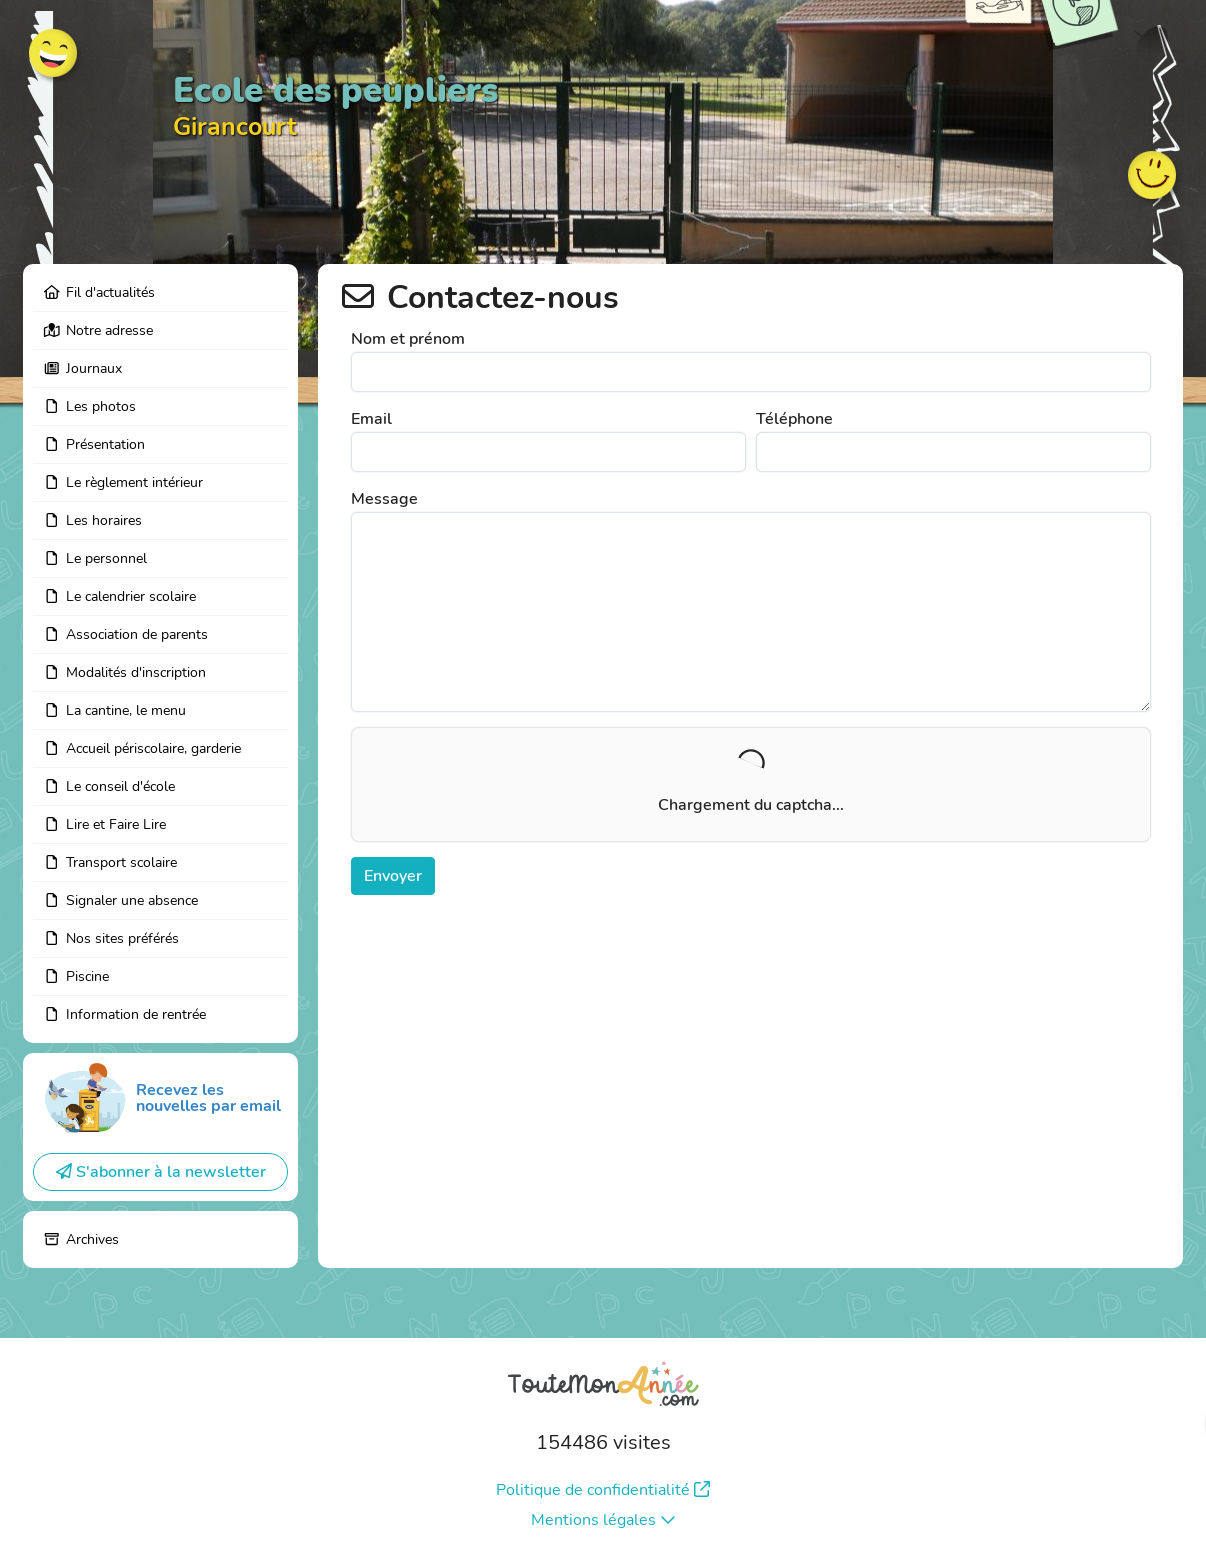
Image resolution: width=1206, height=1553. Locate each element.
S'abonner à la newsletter (161, 1172)
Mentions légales (603, 1520)
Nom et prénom (408, 339)
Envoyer (393, 876)
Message (384, 499)
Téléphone (794, 419)
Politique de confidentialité (603, 1490)
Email (371, 419)
